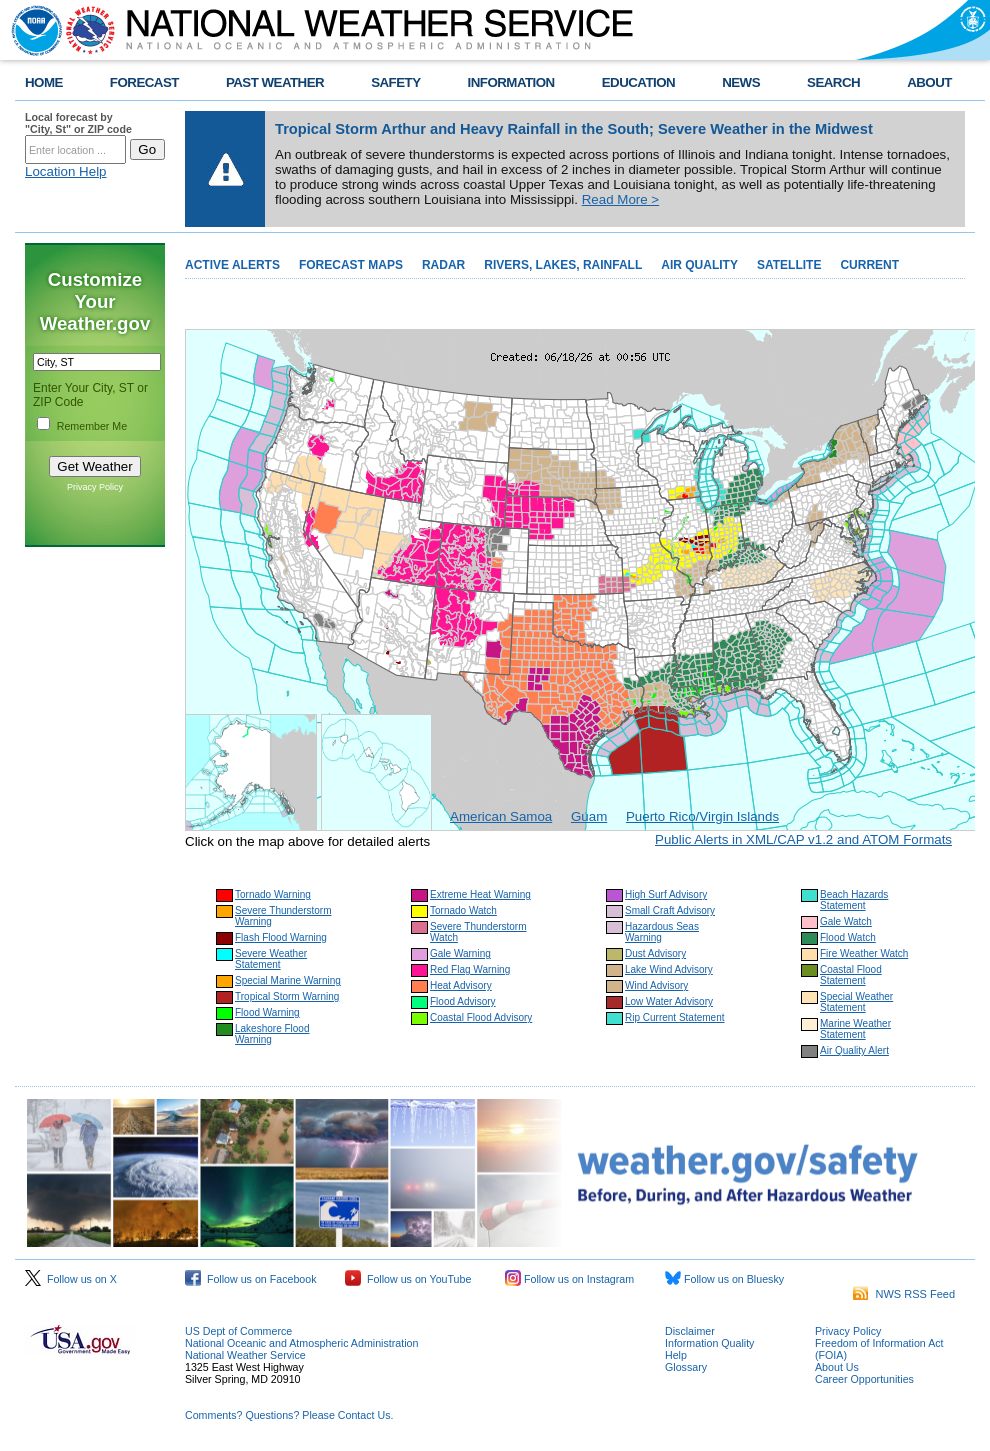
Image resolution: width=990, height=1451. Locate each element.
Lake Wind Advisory (669, 969)
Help (676, 1355)
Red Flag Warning (470, 969)
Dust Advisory (655, 953)
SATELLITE (789, 265)
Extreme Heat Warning (480, 894)
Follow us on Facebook (251, 1279)
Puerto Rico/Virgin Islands (702, 816)
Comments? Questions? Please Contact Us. (289, 1415)
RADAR (443, 265)
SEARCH (833, 82)
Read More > (620, 199)
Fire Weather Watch (864, 953)
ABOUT (929, 82)
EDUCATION (638, 82)
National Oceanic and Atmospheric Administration (301, 1343)
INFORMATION (511, 82)
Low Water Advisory (669, 1001)
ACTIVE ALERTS (232, 265)
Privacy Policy (95, 487)
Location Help (66, 171)
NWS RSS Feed (904, 1294)
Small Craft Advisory (670, 910)
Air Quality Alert (854, 1050)
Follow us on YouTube (408, 1279)
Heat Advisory (461, 985)
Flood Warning (267, 1012)
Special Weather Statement (856, 1002)
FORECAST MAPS (351, 265)
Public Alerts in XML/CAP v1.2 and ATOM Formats (803, 839)
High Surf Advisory (666, 894)
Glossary (686, 1367)
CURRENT (869, 265)
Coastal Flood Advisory (481, 1017)
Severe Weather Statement (271, 959)
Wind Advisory (656, 985)
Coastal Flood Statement (851, 975)
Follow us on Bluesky (724, 1279)
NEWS (741, 82)
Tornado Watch (463, 910)
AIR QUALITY (699, 265)
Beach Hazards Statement (854, 900)
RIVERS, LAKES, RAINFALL (563, 265)
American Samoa (501, 816)
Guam (589, 816)
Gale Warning (460, 953)
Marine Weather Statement (855, 1029)
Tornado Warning (273, 894)
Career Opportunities (864, 1379)
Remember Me (92, 426)
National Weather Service (245, 1355)
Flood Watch (848, 937)
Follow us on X (71, 1279)
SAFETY (395, 82)
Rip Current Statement (675, 1017)
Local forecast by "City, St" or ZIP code (78, 123)
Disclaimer (690, 1331)
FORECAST (144, 82)
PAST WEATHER (275, 82)
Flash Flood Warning (281, 937)
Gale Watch (846, 921)
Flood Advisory (463, 1001)
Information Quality (709, 1343)
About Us (837, 1367)
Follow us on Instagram (569, 1279)
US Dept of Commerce (238, 1331)
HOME (44, 82)
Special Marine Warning (288, 980)
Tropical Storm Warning (287, 996)
